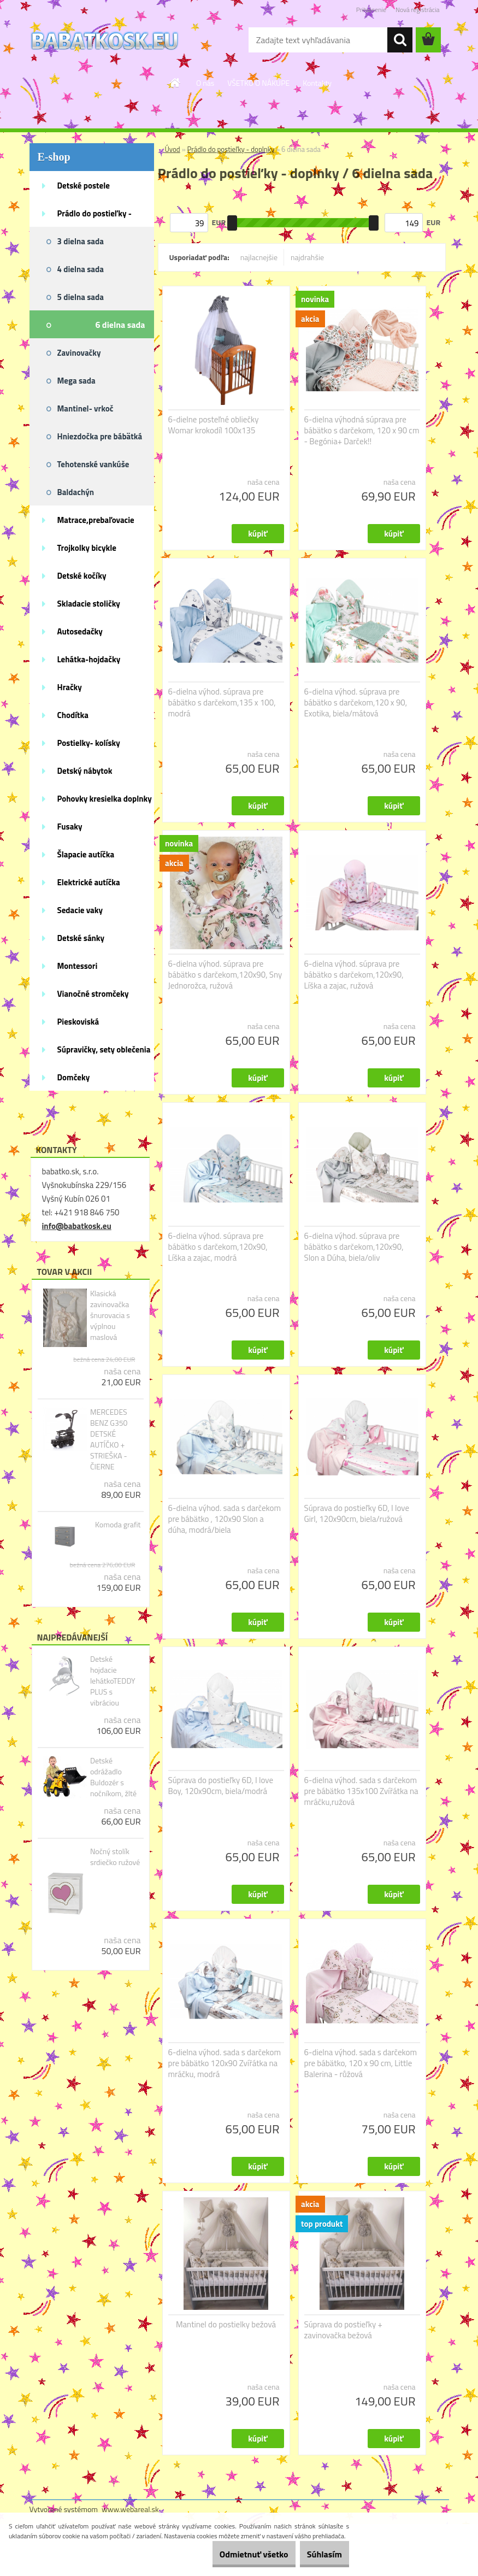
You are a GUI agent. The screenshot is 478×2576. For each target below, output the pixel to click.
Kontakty (317, 83)
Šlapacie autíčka (86, 854)
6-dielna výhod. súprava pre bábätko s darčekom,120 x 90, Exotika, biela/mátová (356, 702)
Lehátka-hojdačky (89, 659)
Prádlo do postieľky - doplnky (94, 217)
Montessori (77, 966)
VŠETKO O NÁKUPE (258, 83)
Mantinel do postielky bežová (226, 2324)
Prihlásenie (371, 9)
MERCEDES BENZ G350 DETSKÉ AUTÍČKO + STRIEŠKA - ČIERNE (109, 1439)
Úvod (172, 149)
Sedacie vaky (80, 910)
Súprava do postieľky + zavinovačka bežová (343, 2330)
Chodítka (72, 715)
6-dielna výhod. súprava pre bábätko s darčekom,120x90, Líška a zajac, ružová (354, 974)
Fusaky (69, 826)
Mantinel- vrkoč (85, 408)
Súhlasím (317, 2554)
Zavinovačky (79, 352)
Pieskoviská (78, 1021)
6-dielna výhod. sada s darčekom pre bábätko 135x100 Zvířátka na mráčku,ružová (361, 1791)
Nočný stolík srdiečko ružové (115, 1857)
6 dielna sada (120, 324)
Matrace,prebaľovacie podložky (95, 523)
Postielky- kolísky (88, 743)
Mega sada (76, 380)
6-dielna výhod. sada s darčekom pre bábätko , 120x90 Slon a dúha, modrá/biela (224, 1519)
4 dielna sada (80, 269)
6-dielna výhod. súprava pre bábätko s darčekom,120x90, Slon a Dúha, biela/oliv (354, 1247)
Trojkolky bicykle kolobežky (86, 551)
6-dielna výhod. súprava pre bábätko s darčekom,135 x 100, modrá (222, 702)
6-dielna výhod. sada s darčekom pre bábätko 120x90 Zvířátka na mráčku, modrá (224, 2063)
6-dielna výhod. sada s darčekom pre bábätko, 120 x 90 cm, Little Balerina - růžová (360, 2063)
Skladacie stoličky (88, 603)
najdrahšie (307, 257)
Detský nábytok (85, 770)
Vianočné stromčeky (93, 993)
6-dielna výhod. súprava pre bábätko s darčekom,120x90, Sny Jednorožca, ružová (225, 974)
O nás (205, 83)
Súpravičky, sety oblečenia (104, 1049)
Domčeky (73, 1077)
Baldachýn (75, 492)
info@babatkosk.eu (76, 1226)
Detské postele (83, 185)
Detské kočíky (82, 575)
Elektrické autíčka (88, 882)
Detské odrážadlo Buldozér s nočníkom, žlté (113, 1777)
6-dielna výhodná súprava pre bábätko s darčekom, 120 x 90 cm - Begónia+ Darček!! (362, 430)
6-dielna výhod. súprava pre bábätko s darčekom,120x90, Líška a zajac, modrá (218, 1247)
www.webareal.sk (130, 2509)
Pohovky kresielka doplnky (104, 798)
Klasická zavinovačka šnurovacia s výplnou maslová (110, 1315)
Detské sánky (81, 938)
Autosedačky (80, 631)
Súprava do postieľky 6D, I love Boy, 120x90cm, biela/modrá (220, 1786)
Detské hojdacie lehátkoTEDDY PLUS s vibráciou (112, 1681)
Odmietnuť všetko (234, 2554)
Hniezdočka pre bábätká (100, 436)
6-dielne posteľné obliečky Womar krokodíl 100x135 (213, 425)
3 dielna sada (80, 241)
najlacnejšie (259, 257)
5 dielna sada (80, 297)
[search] (399, 39)
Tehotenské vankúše (93, 464)
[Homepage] (175, 82)
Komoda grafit (117, 1524)
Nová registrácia (418, 9)
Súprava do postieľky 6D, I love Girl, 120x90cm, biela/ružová (356, 1514)
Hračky (69, 687)
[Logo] (104, 40)
